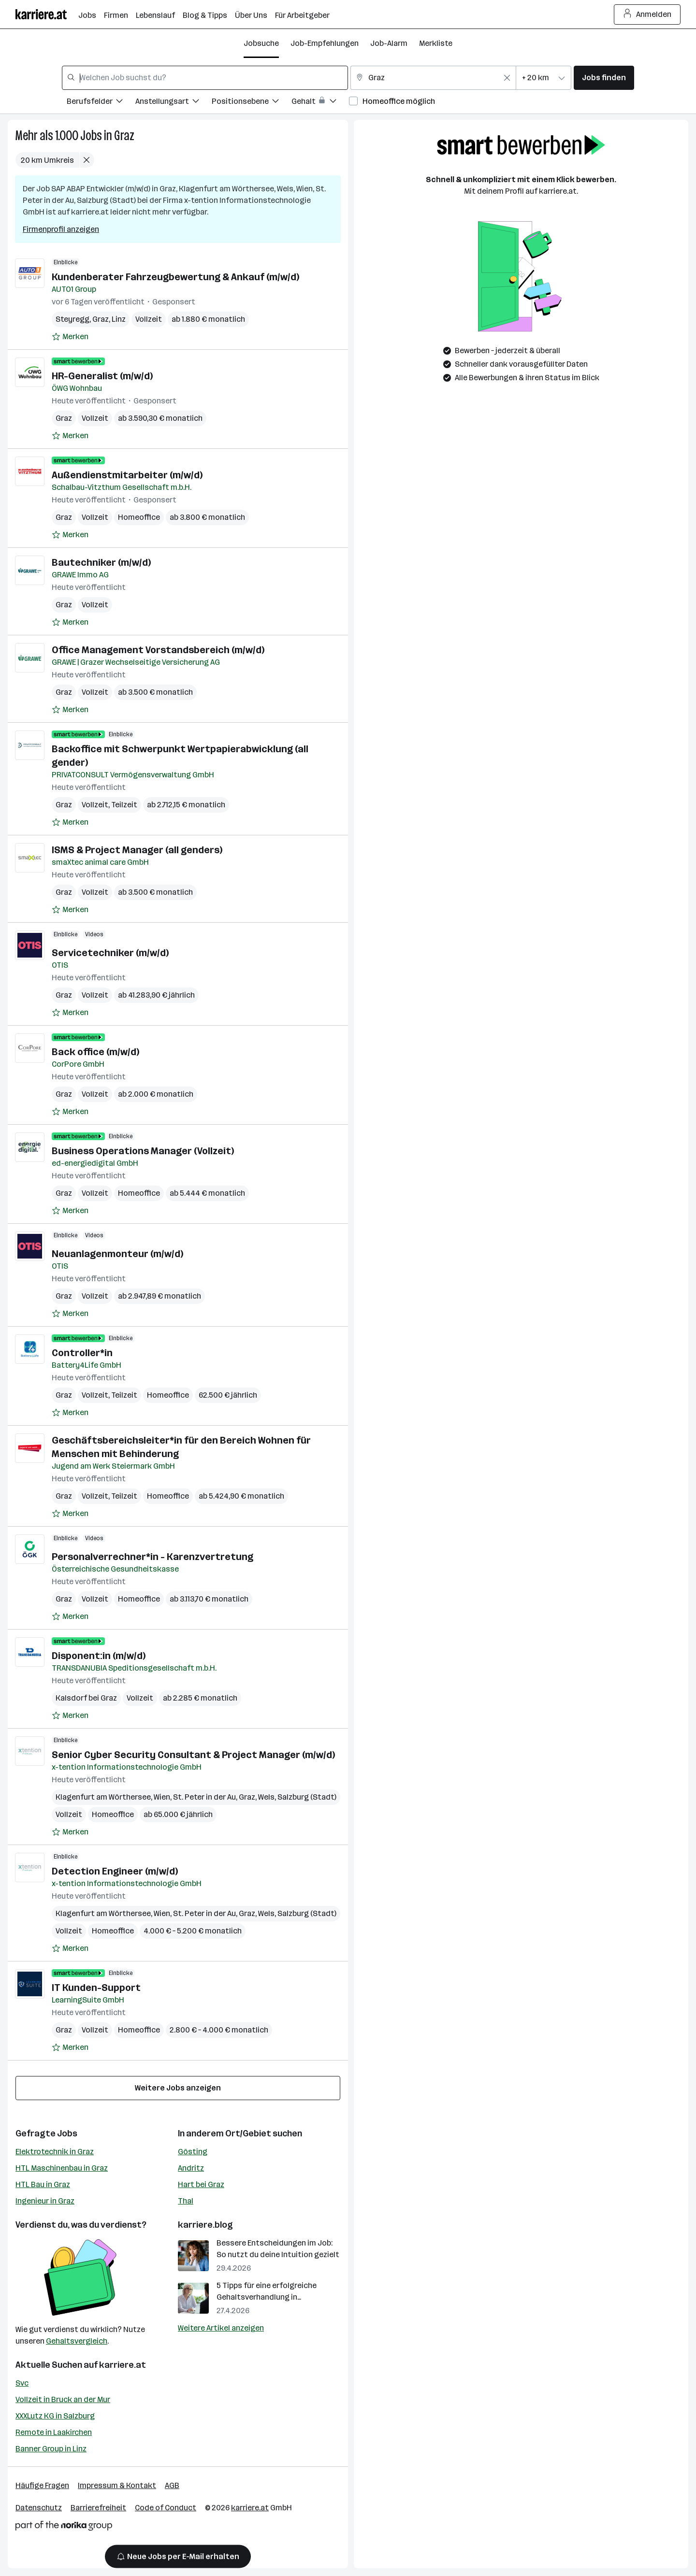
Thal (185, 2200)
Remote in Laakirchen (53, 2432)
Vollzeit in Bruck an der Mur (62, 2399)
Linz (119, 319)
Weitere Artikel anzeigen (221, 2328)
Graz (124, 135)
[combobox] (205, 78)
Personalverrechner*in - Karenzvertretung (152, 1556)
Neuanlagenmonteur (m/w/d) (117, 1253)
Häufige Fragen (42, 2485)
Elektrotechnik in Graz (54, 2151)
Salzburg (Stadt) (306, 1797)
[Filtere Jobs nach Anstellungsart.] (173, 103)
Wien (162, 1797)
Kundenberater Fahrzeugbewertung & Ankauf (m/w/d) (175, 277)
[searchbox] (205, 78)
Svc (22, 2383)
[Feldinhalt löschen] (507, 78)
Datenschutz (38, 2507)
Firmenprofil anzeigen (61, 229)
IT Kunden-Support (96, 1987)
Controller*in (82, 1353)
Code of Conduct (165, 2507)
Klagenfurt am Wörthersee (103, 1797)
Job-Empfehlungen (324, 43)
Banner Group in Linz (51, 2448)
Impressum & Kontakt (117, 2485)
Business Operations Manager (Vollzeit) (143, 1151)
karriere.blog (205, 2224)
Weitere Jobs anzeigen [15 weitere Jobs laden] (178, 2087)
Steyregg (72, 319)
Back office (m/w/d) (95, 1052)
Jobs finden (604, 77)
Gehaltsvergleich (76, 2341)
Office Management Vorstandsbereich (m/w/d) (158, 650)
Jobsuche (261, 43)
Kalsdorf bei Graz (86, 1698)
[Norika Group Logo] (63, 2527)
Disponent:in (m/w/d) (98, 1655)
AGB (172, 2485)
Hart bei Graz (201, 2184)
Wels (266, 1797)
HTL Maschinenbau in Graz (61, 2168)
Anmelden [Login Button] (647, 14)
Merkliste (435, 43)
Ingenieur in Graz (44, 2200)
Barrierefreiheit (98, 2507)
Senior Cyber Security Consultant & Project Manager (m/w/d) (193, 1754)
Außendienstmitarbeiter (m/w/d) (127, 475)
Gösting (192, 2151)
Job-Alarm (388, 43)
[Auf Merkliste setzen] (70, 337)
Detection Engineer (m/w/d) (115, 1871)
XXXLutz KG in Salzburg (55, 2415)
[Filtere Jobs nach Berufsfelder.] (101, 103)
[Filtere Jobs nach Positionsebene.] (251, 103)
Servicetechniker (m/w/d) (110, 953)
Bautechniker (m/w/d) (101, 562)
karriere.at (122, 2365)
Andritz (191, 2168)
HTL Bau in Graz (42, 2184)
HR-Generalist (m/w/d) (102, 376)
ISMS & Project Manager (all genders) (137, 850)
